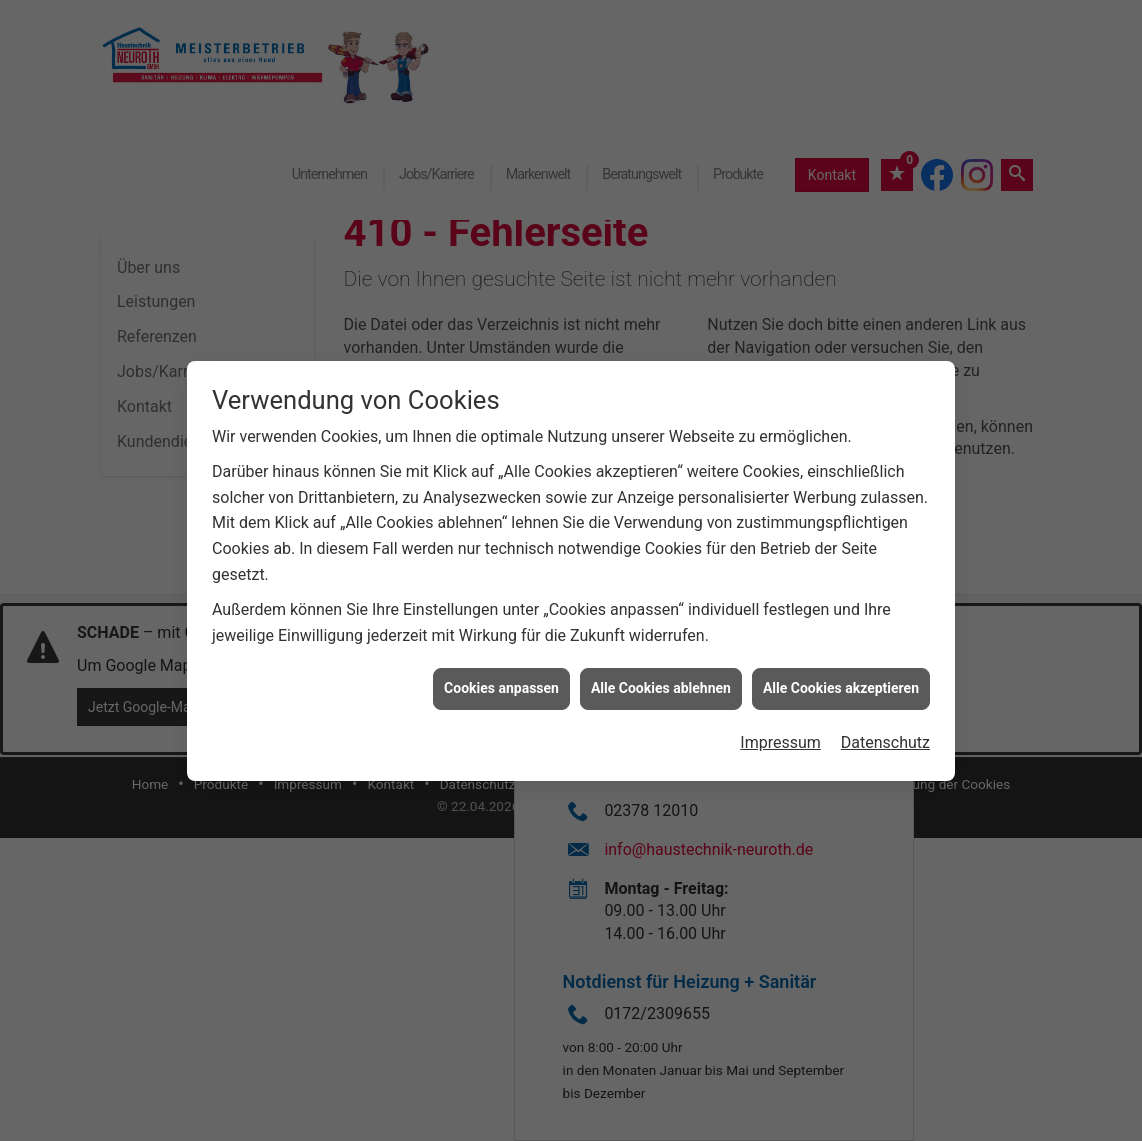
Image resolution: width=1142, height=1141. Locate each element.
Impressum (780, 734)
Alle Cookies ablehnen (661, 680)
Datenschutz (885, 734)
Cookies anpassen (501, 680)
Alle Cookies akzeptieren (841, 680)
